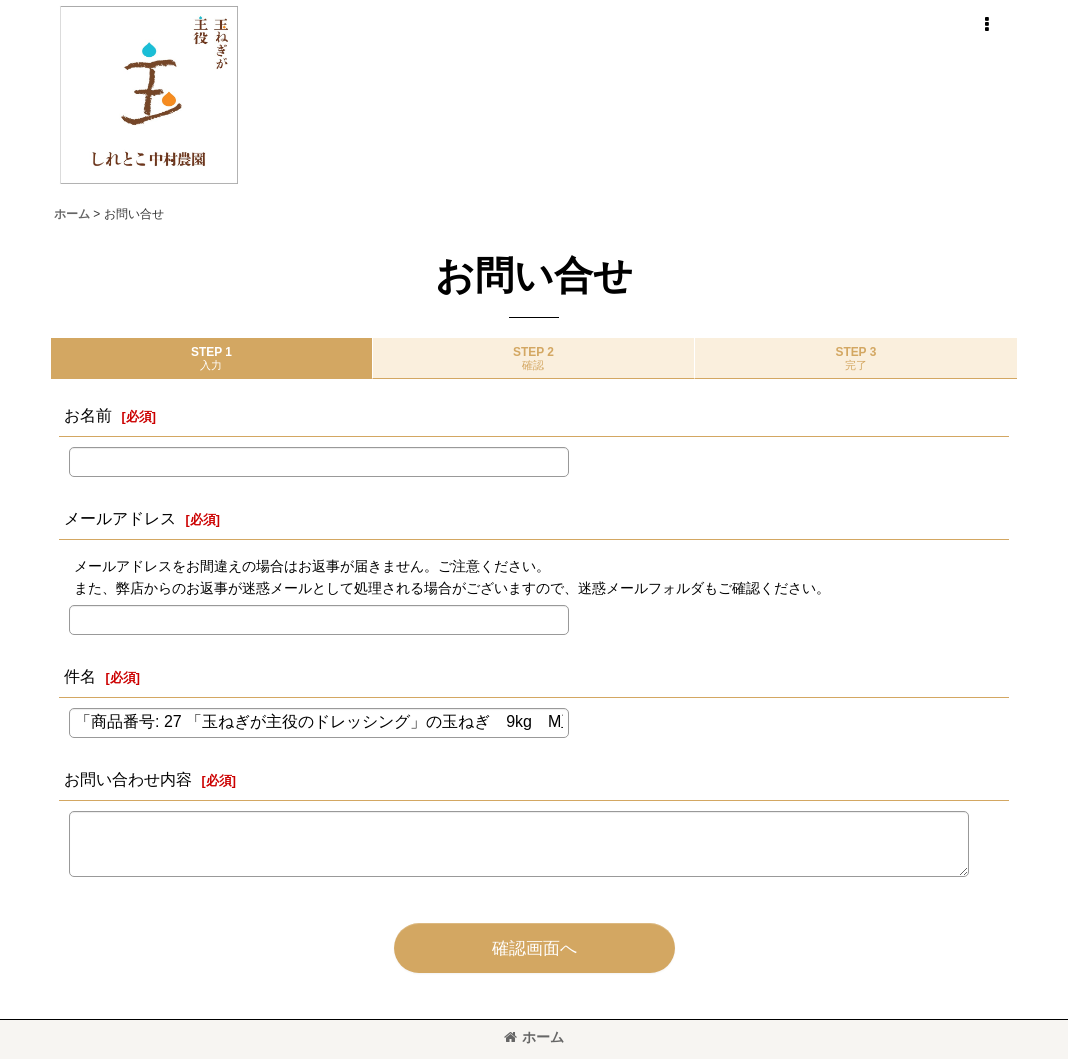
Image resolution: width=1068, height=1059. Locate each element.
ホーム (534, 1037)
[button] (986, 25)
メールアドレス (120, 518)
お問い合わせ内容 (128, 779)
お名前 (88, 415)
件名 (80, 676)
